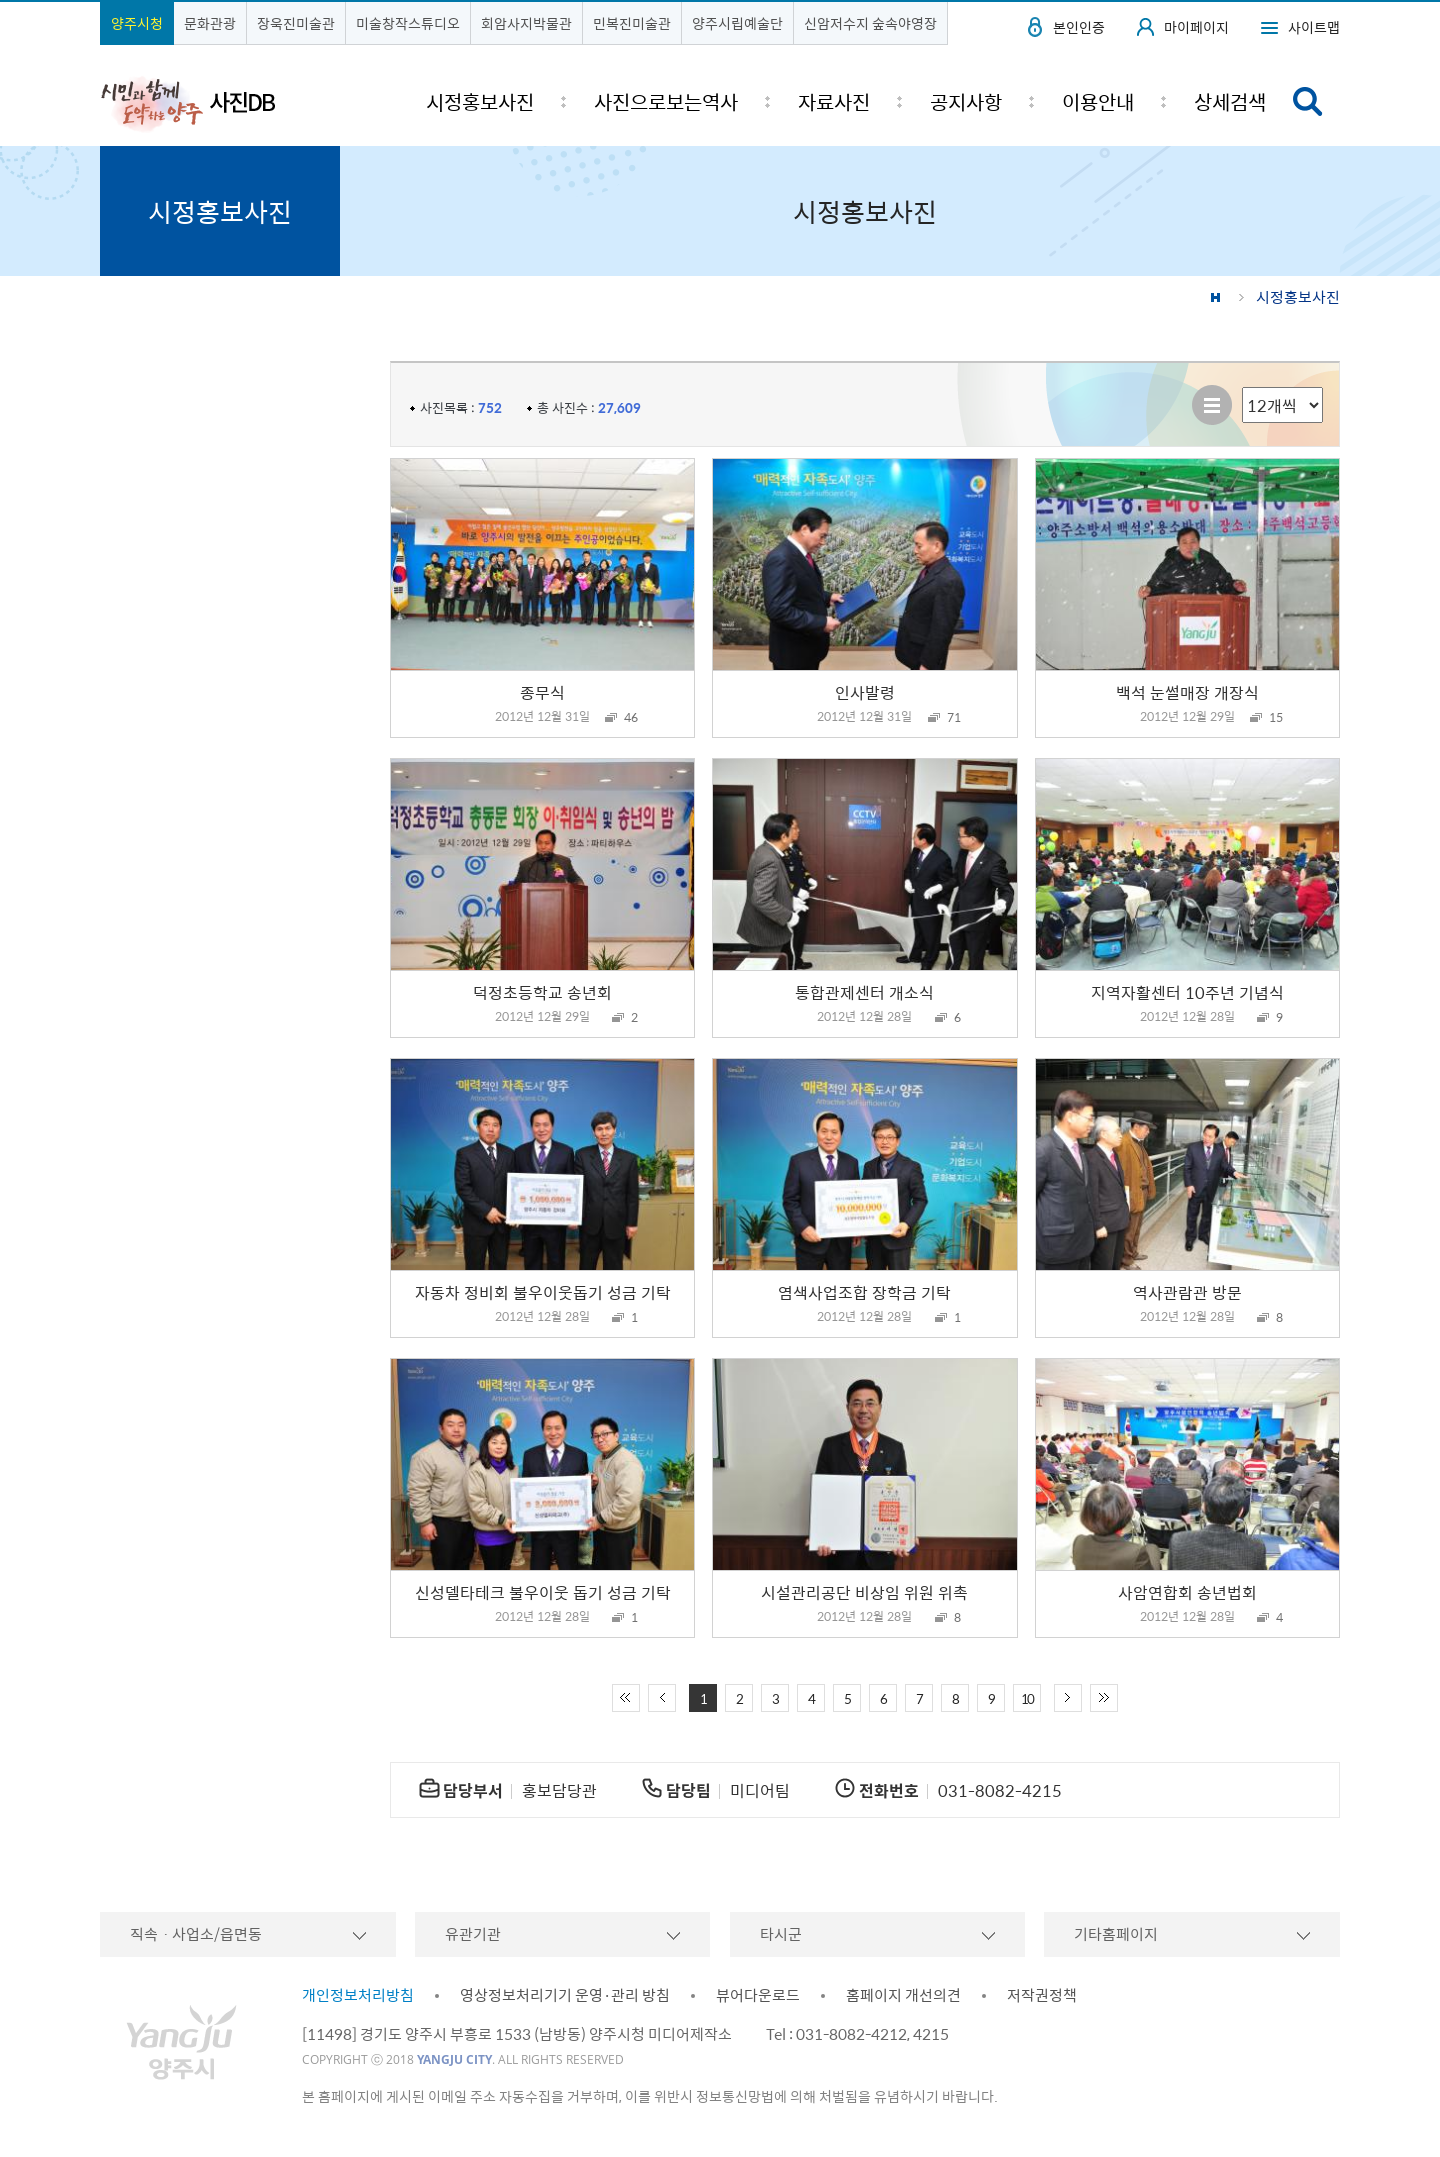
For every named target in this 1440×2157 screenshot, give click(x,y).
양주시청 (137, 23)
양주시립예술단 (737, 23)
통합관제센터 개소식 (864, 992)
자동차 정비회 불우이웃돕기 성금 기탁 (543, 1292)
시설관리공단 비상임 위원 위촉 (864, 1592)
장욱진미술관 (296, 23)
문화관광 (210, 23)
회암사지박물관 (526, 23)
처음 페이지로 (626, 1698)
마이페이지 (1196, 27)
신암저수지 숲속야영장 (870, 23)
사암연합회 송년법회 (1187, 1592)
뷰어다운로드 (758, 1995)
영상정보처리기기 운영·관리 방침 (565, 1995)
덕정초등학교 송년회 (542, 992)
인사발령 (865, 692)
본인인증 (1079, 27)
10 (1027, 1698)
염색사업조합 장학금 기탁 (864, 1292)
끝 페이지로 (1104, 1698)
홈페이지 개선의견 (903, 1995)
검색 (1308, 101)
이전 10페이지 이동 (662, 1698)
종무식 (542, 692)
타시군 (781, 1934)
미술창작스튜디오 (408, 23)
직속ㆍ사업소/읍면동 (196, 1934)
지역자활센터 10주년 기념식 (1187, 992)
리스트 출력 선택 (1242, 387)
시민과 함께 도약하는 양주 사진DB (188, 103)
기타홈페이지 (1116, 1934)
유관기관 (473, 1934)
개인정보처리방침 (358, 1995)
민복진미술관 (632, 23)
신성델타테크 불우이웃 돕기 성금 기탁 (543, 1592)
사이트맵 (1314, 27)
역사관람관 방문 (1187, 1292)
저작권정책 (1042, 1995)
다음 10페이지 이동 (1068, 1698)
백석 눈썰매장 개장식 (1187, 692)
